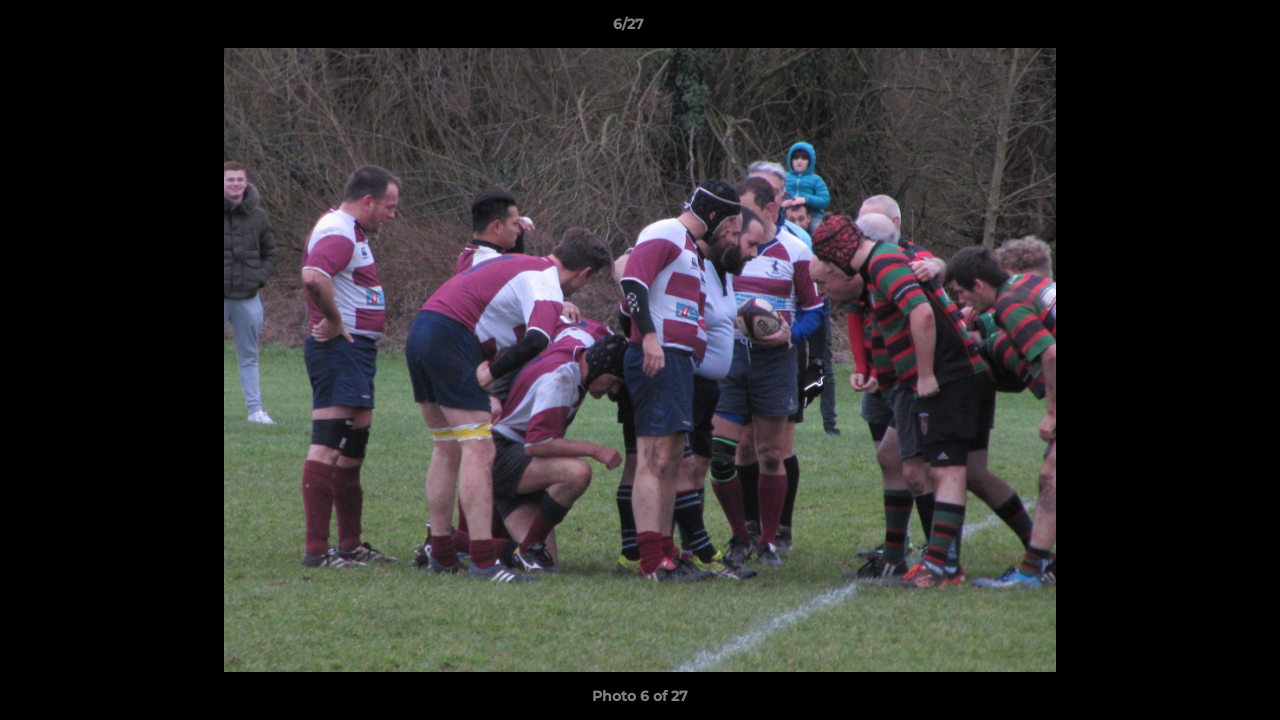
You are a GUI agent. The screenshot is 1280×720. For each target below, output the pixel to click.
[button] (1196, 29)
